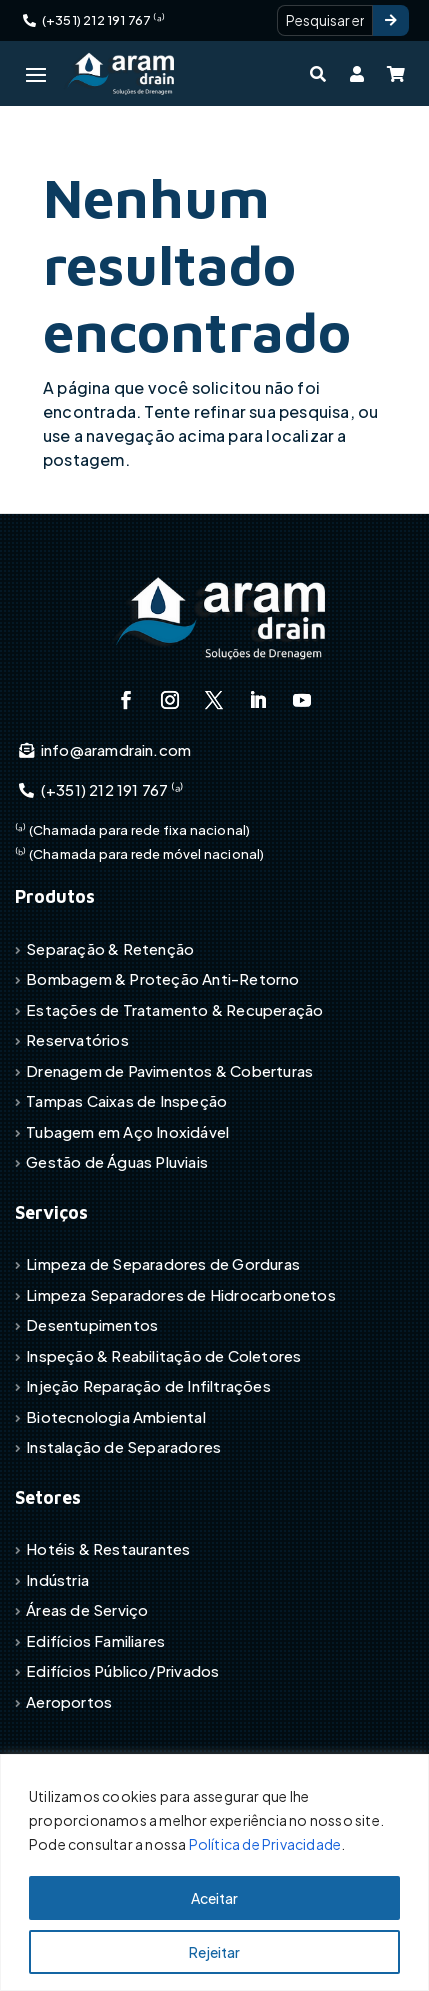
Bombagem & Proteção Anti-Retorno (162, 978)
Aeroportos (69, 1701)
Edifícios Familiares (95, 1640)
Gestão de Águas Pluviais (117, 1161)
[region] (214, 1872)
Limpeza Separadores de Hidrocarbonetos (181, 1294)
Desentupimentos (92, 1324)
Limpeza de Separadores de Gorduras (163, 1263)
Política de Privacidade (265, 1844)
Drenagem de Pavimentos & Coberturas (169, 1070)
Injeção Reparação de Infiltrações (148, 1385)
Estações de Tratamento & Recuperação (174, 1009)
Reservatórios (77, 1039)
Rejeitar (214, 1952)
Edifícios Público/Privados (122, 1670)
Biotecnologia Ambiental (116, 1416)
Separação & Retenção (110, 948)
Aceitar (214, 1898)
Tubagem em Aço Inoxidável (127, 1131)
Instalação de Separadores (123, 1446)
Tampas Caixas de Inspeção (126, 1100)
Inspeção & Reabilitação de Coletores (163, 1355)
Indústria (57, 1579)
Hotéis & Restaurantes (108, 1548)
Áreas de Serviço (87, 1609)
